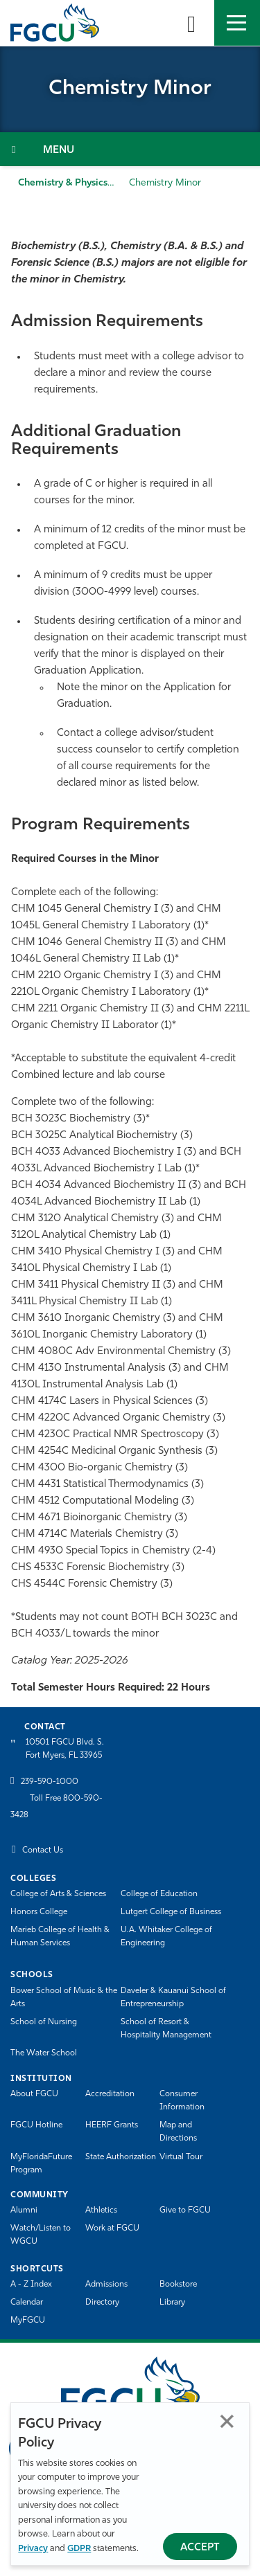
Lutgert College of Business (171, 1912)
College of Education (159, 1894)
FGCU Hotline (36, 2125)
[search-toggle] (191, 23)
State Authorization (120, 2157)
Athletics (101, 2210)
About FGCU (34, 2094)
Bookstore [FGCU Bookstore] (178, 2284)
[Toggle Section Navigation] (130, 149)
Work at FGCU (112, 2228)
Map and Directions (178, 2132)
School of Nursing (43, 2022)
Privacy (33, 2548)
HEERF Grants (111, 2125)
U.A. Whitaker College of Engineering (166, 1936)
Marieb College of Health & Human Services (60, 1936)
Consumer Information (182, 2100)
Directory (102, 2302)
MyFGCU (27, 2320)
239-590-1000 (49, 1782)
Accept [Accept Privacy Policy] (200, 2548)
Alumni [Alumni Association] (23, 2210)
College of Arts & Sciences (58, 1894)
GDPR (79, 2548)
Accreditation (110, 2094)
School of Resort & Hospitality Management (166, 2028)
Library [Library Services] (172, 2302)
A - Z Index (31, 2284)
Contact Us (42, 1850)
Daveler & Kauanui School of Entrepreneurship (173, 1997)
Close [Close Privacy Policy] (227, 2421)
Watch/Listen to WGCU (40, 2235)
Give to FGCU (185, 2210)
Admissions (106, 2284)
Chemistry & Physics (62, 183)
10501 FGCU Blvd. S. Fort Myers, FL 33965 (65, 1749)
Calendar (26, 2302)
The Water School (43, 2053)
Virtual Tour (180, 2157)
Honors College (38, 1912)
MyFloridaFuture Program (41, 2163)
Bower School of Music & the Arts (63, 1997)
